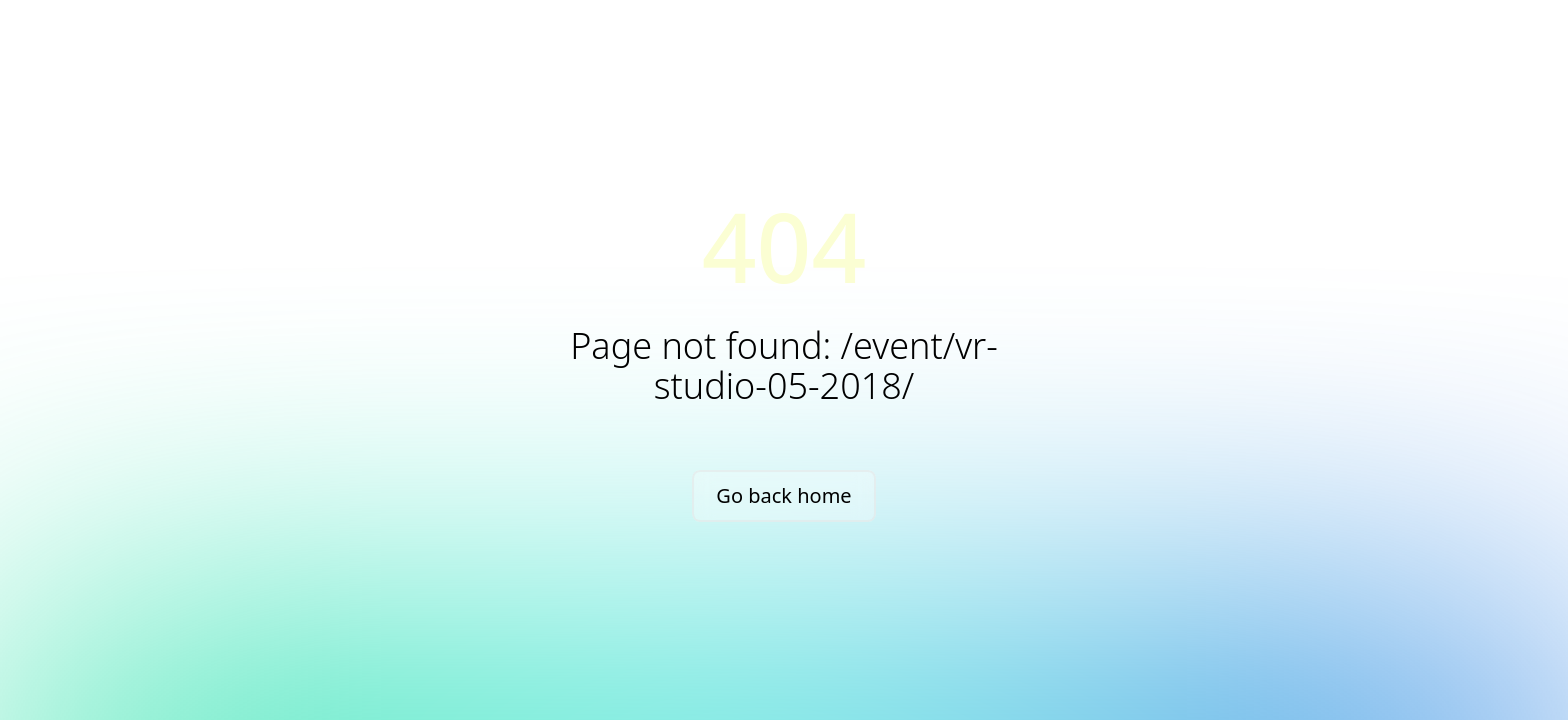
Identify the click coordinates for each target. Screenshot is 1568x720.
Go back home (783, 495)
